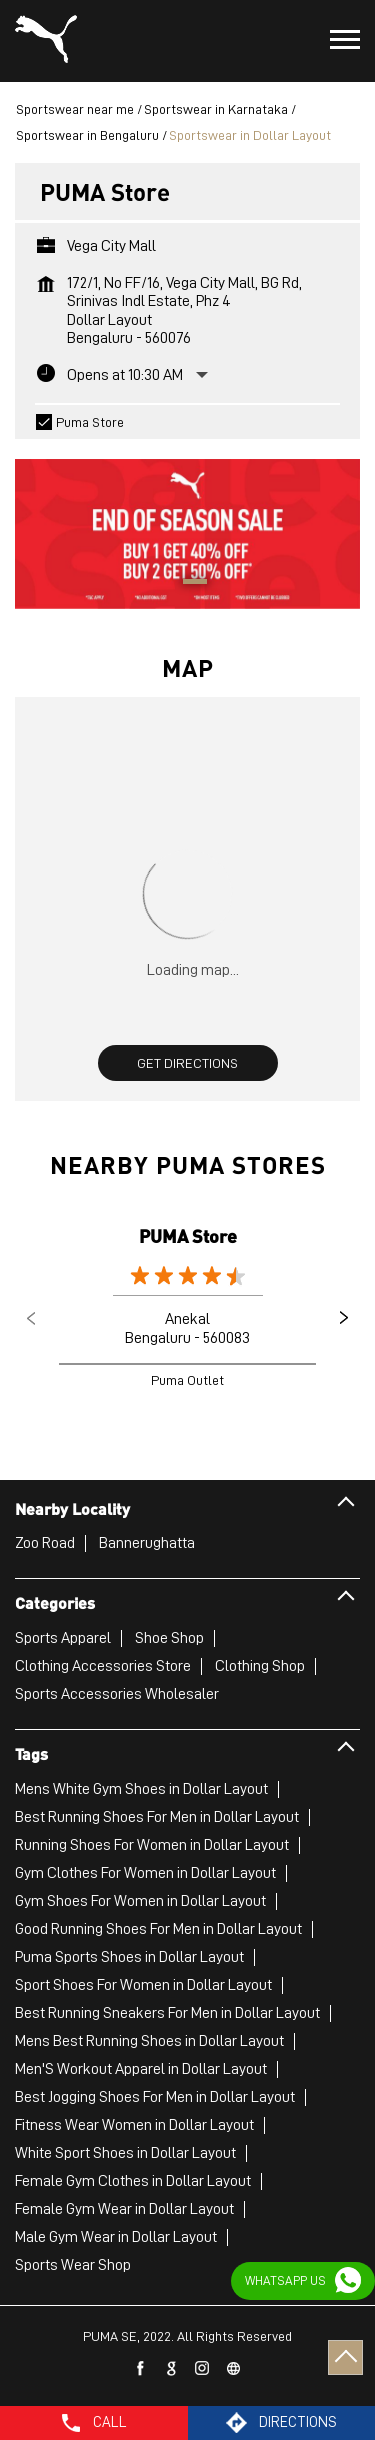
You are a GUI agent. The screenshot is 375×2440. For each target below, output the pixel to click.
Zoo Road (45, 1543)
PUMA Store (188, 1235)
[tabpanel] (187, 524)
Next (344, 1318)
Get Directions (187, 1063)
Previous (31, 1318)
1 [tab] (188, 584)
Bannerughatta (147, 1543)
